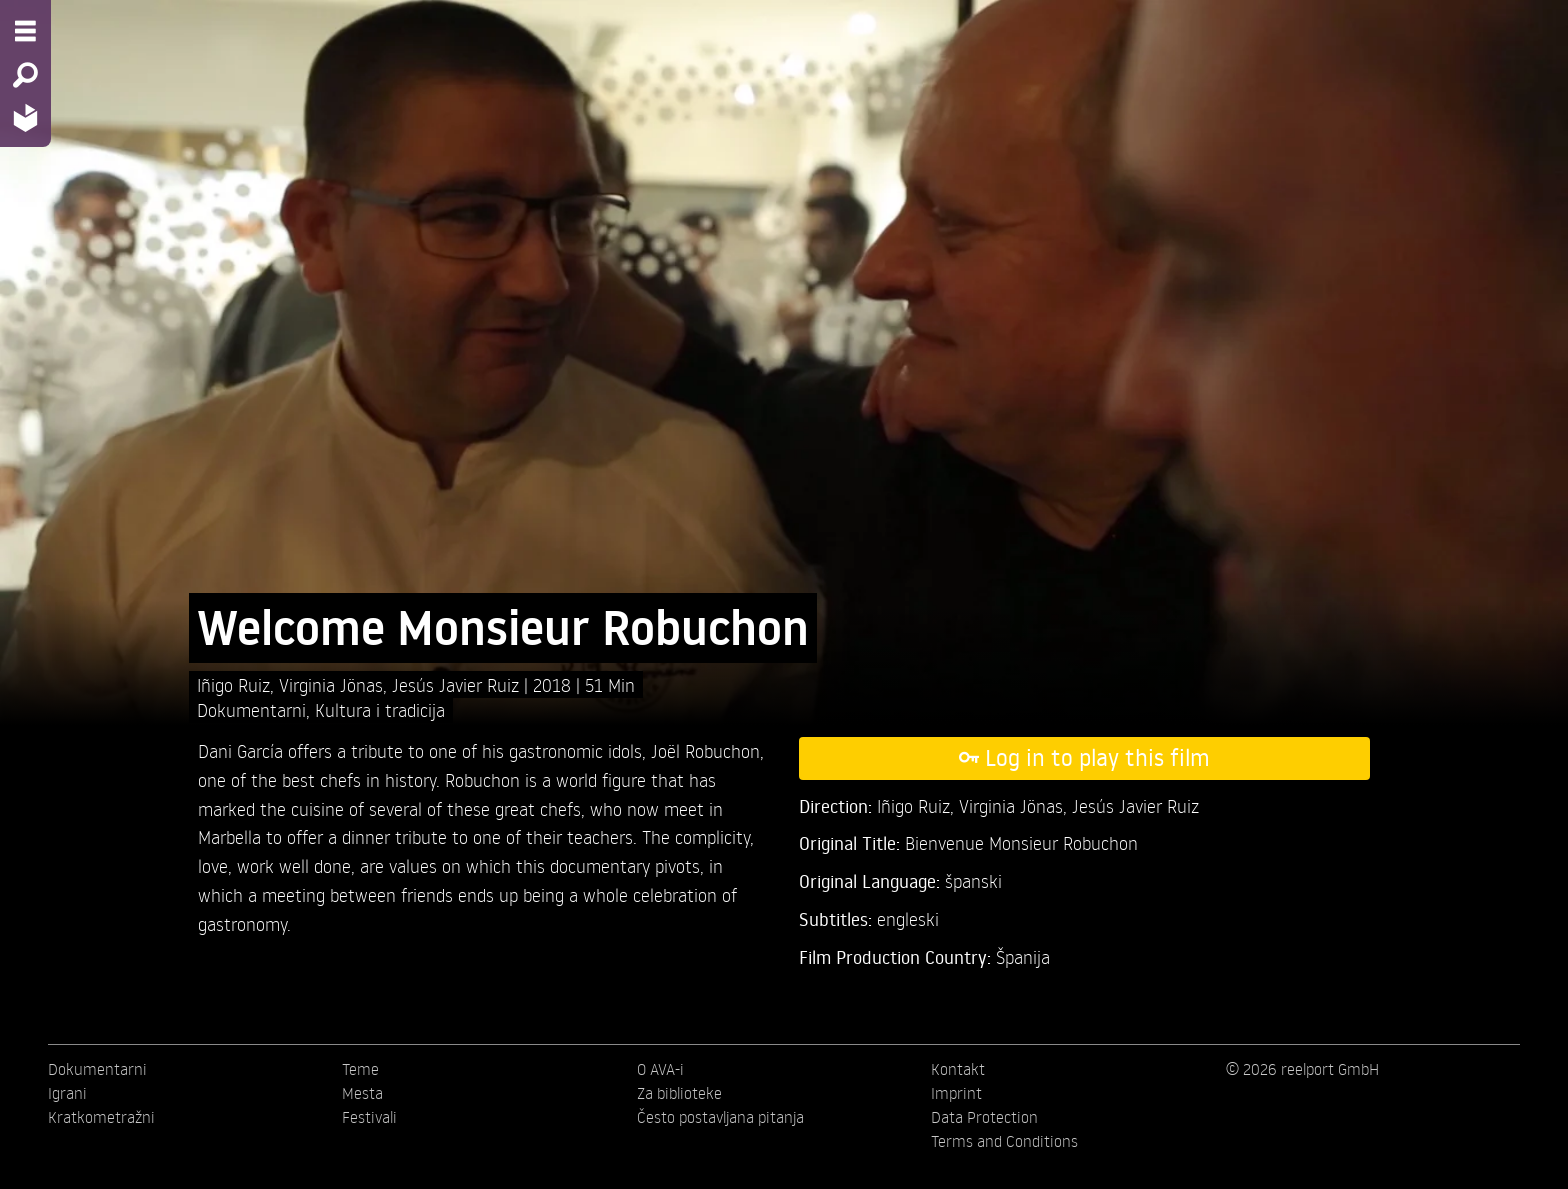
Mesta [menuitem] (362, 1093)
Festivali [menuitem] (369, 1117)
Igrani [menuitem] (67, 1093)
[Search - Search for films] (25, 75)
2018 (554, 684)
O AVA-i (660, 1069)
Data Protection (984, 1117)
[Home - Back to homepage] (25, 117)
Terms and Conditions (1004, 1141)
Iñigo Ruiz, (238, 684)
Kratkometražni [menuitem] (101, 1117)
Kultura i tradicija (380, 709)
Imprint (956, 1093)
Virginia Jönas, (335, 684)
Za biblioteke (679, 1093)
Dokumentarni (251, 709)
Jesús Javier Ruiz (458, 684)
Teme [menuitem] (360, 1069)
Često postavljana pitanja (720, 1117)
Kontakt (958, 1069)
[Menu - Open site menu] (25, 31)
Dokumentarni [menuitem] (97, 1069)
